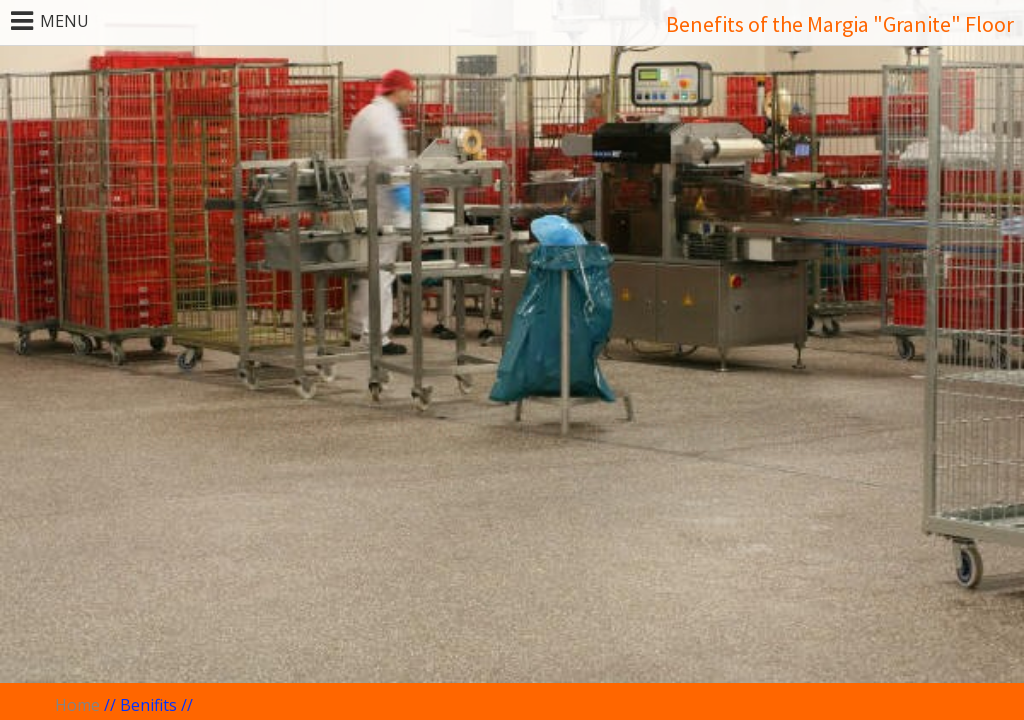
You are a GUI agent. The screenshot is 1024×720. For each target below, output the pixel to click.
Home (77, 705)
